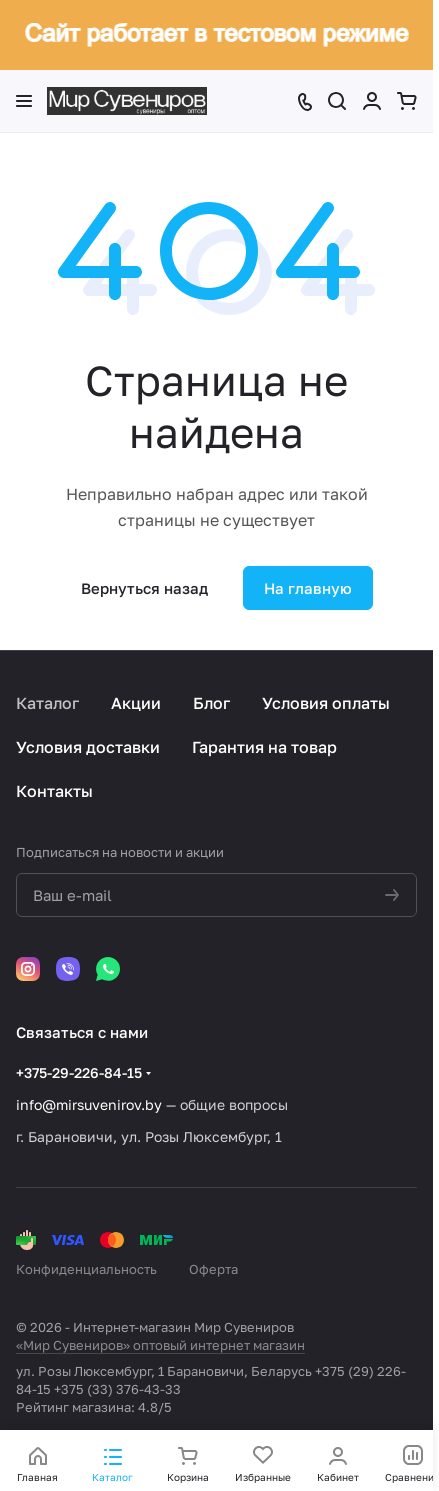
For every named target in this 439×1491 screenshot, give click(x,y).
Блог (211, 703)
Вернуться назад (144, 588)
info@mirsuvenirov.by (89, 1104)
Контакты (54, 791)
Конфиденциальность (86, 1269)
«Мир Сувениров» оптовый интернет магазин (160, 1345)
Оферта (213, 1269)
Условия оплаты (326, 703)
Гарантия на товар (264, 747)
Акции (136, 703)
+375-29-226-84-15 (79, 1072)
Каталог (47, 703)
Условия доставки (88, 747)
